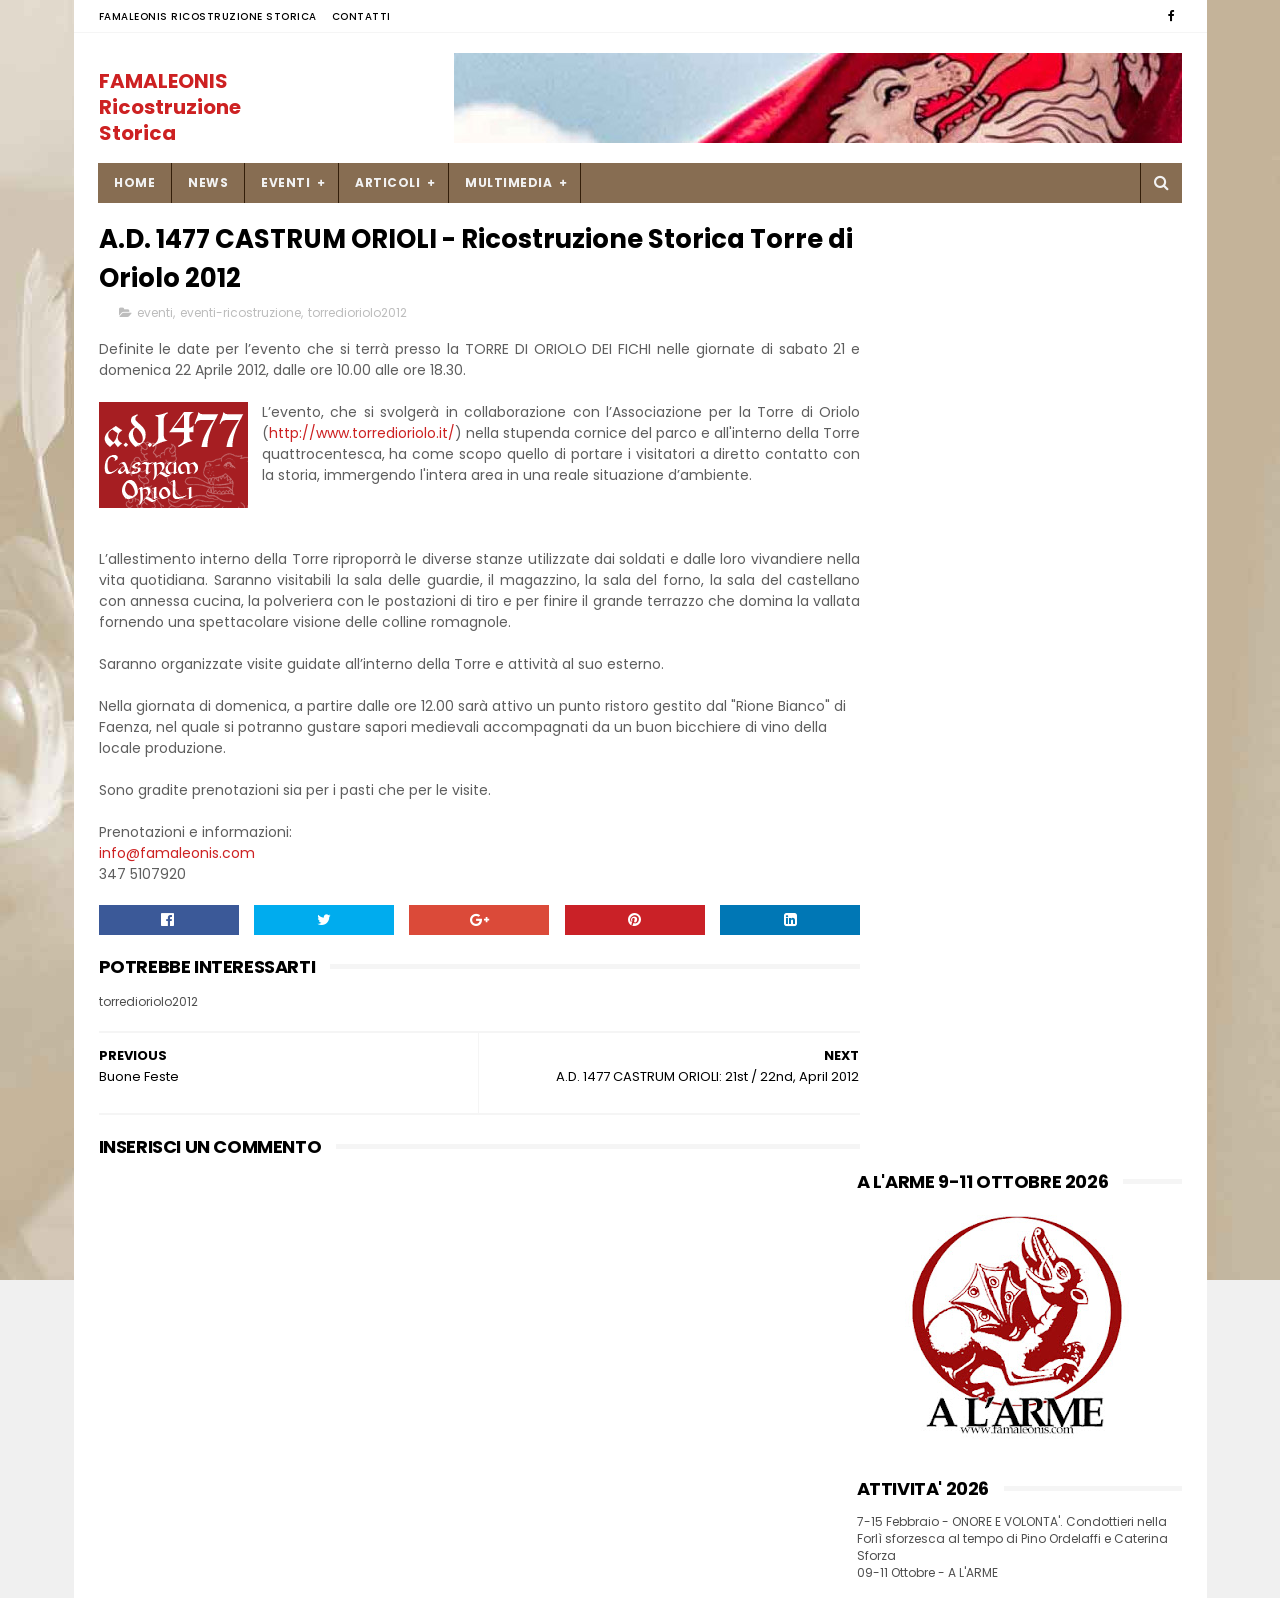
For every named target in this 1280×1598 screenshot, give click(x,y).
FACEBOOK (893, 705)
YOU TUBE (889, 746)
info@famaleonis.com (177, 878)
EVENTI (286, 182)
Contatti (361, 16)
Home (135, 182)
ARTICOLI (388, 182)
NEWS (209, 182)
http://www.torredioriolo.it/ (416, 437)
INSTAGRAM (896, 725)
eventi (155, 316)
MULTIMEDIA (509, 182)
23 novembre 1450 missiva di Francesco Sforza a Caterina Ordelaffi (1045, 1388)
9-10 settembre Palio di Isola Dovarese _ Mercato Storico (1044, 1468)
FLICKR (879, 766)
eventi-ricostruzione (240, 316)
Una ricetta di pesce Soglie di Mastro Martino (1046, 1286)
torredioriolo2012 (357, 316)
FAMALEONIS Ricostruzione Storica (208, 16)
